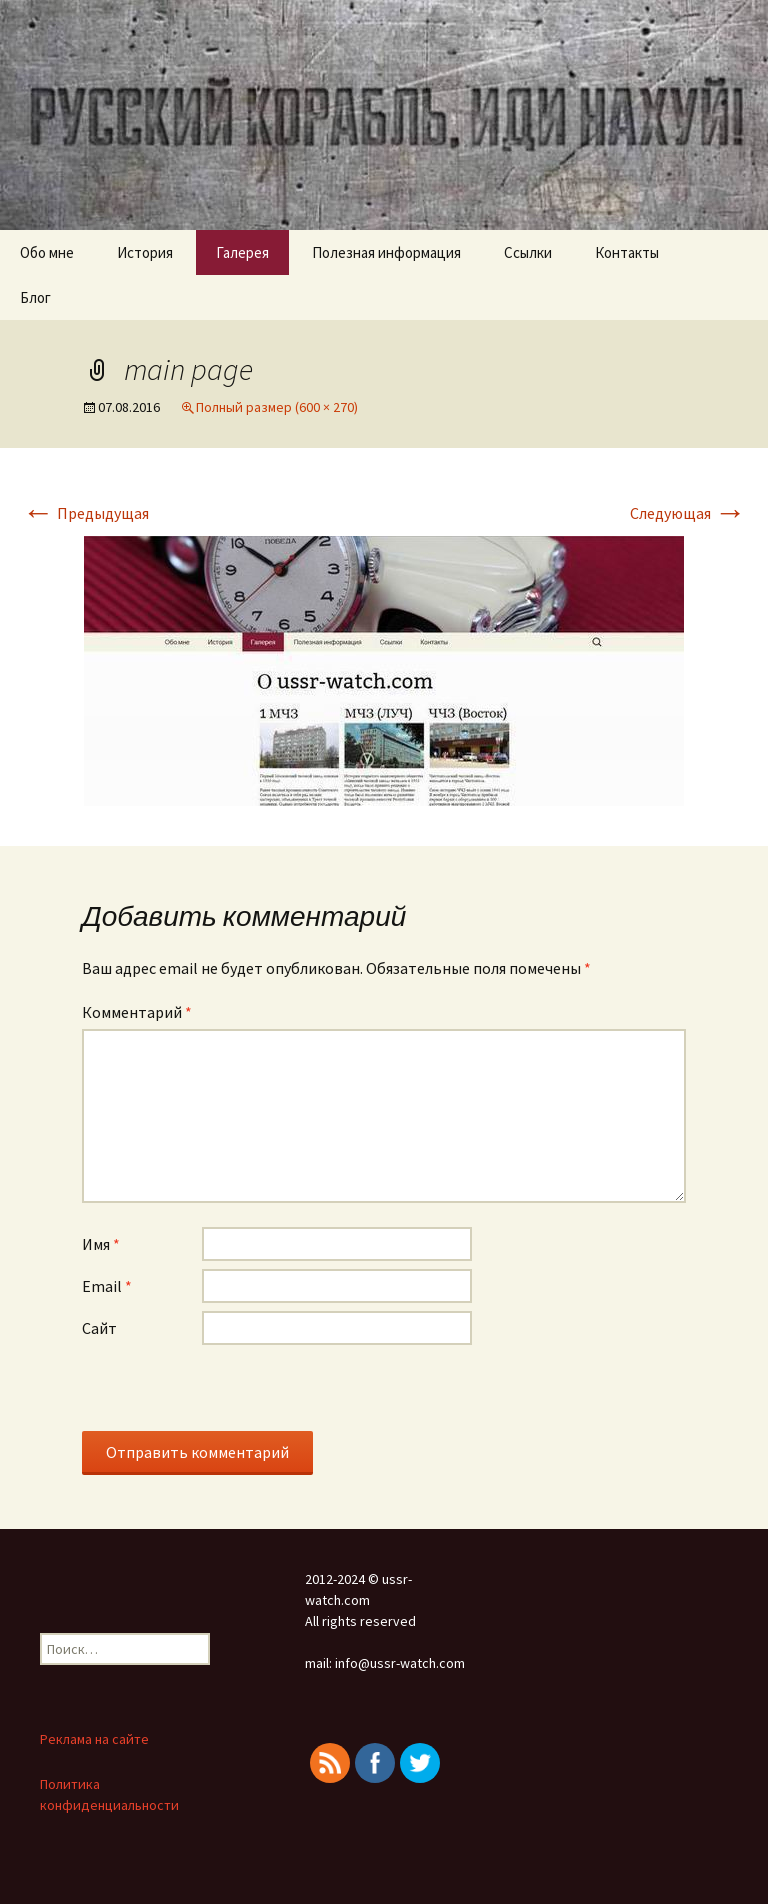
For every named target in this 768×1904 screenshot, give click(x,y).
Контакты (627, 252)
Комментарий (137, 1012)
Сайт (99, 1328)
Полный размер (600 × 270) (277, 407)
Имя (101, 1244)
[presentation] (234, 1392)
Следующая (688, 513)
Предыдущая (85, 513)
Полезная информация (386, 252)
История (145, 252)
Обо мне (47, 252)
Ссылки (528, 252)
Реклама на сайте (94, 1739)
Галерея (242, 252)
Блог (35, 297)
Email (107, 1286)
